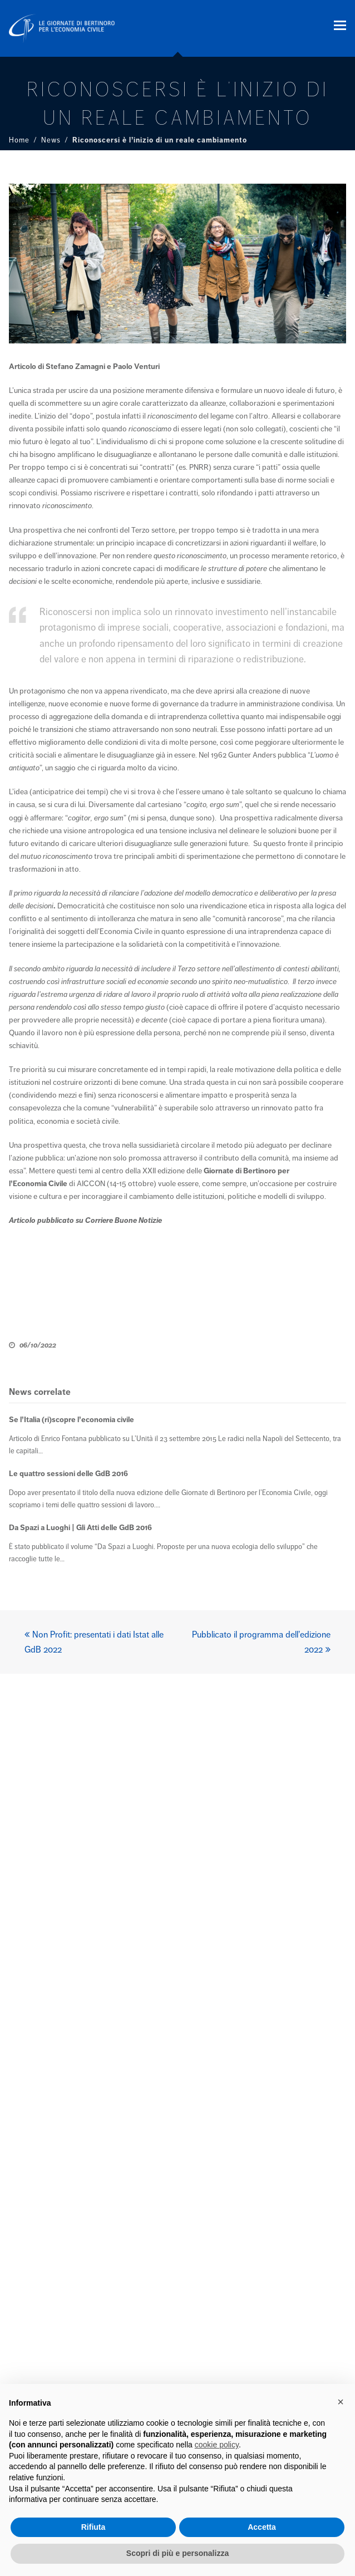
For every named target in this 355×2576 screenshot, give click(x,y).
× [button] (340, 2402)
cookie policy (217, 2444)
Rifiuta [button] (93, 2527)
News (51, 140)
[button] (340, 25)
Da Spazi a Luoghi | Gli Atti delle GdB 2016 (80, 1527)
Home (19, 140)
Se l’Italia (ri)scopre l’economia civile (71, 1419)
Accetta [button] (262, 2527)
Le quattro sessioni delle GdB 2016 (68, 1473)
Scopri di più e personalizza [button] (177, 2553)
